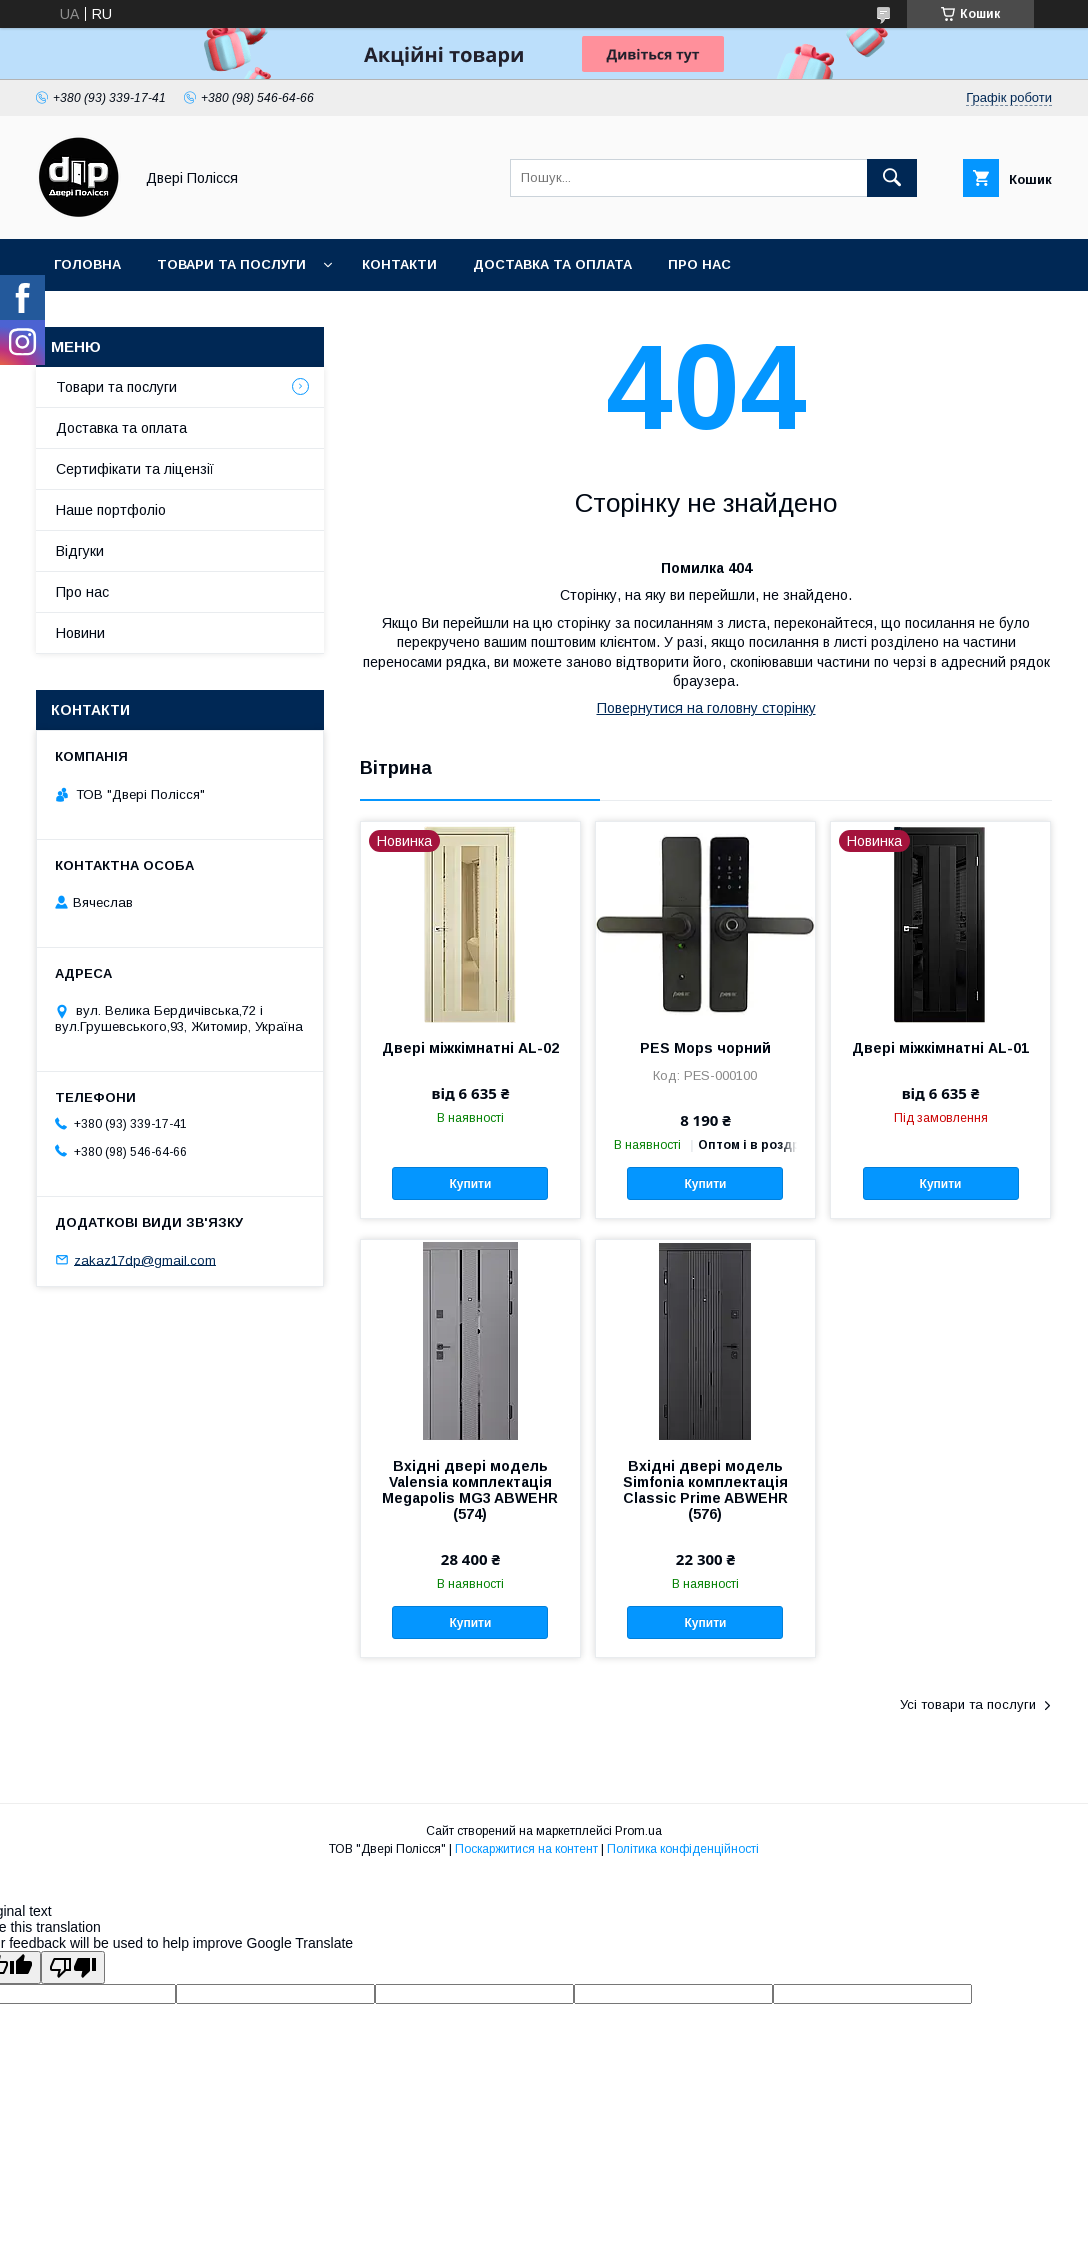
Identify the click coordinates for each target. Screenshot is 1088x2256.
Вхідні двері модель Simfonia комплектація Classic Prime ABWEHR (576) (705, 1490)
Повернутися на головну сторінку (706, 708)
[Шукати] (892, 178)
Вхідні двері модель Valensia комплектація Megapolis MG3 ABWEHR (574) (470, 1490)
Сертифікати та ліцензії (135, 469)
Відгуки (80, 551)
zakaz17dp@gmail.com (145, 1259)
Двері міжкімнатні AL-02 (470, 1048)
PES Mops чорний (705, 1048)
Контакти (399, 264)
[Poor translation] (73, 1967)
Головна (87, 264)
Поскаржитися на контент (526, 1849)
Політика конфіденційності (683, 1849)
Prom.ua (638, 1831)
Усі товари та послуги (968, 1704)
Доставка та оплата (552, 264)
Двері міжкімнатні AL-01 (940, 1048)
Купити (471, 1184)
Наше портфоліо (111, 510)
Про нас (699, 264)
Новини (80, 633)
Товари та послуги (231, 264)
